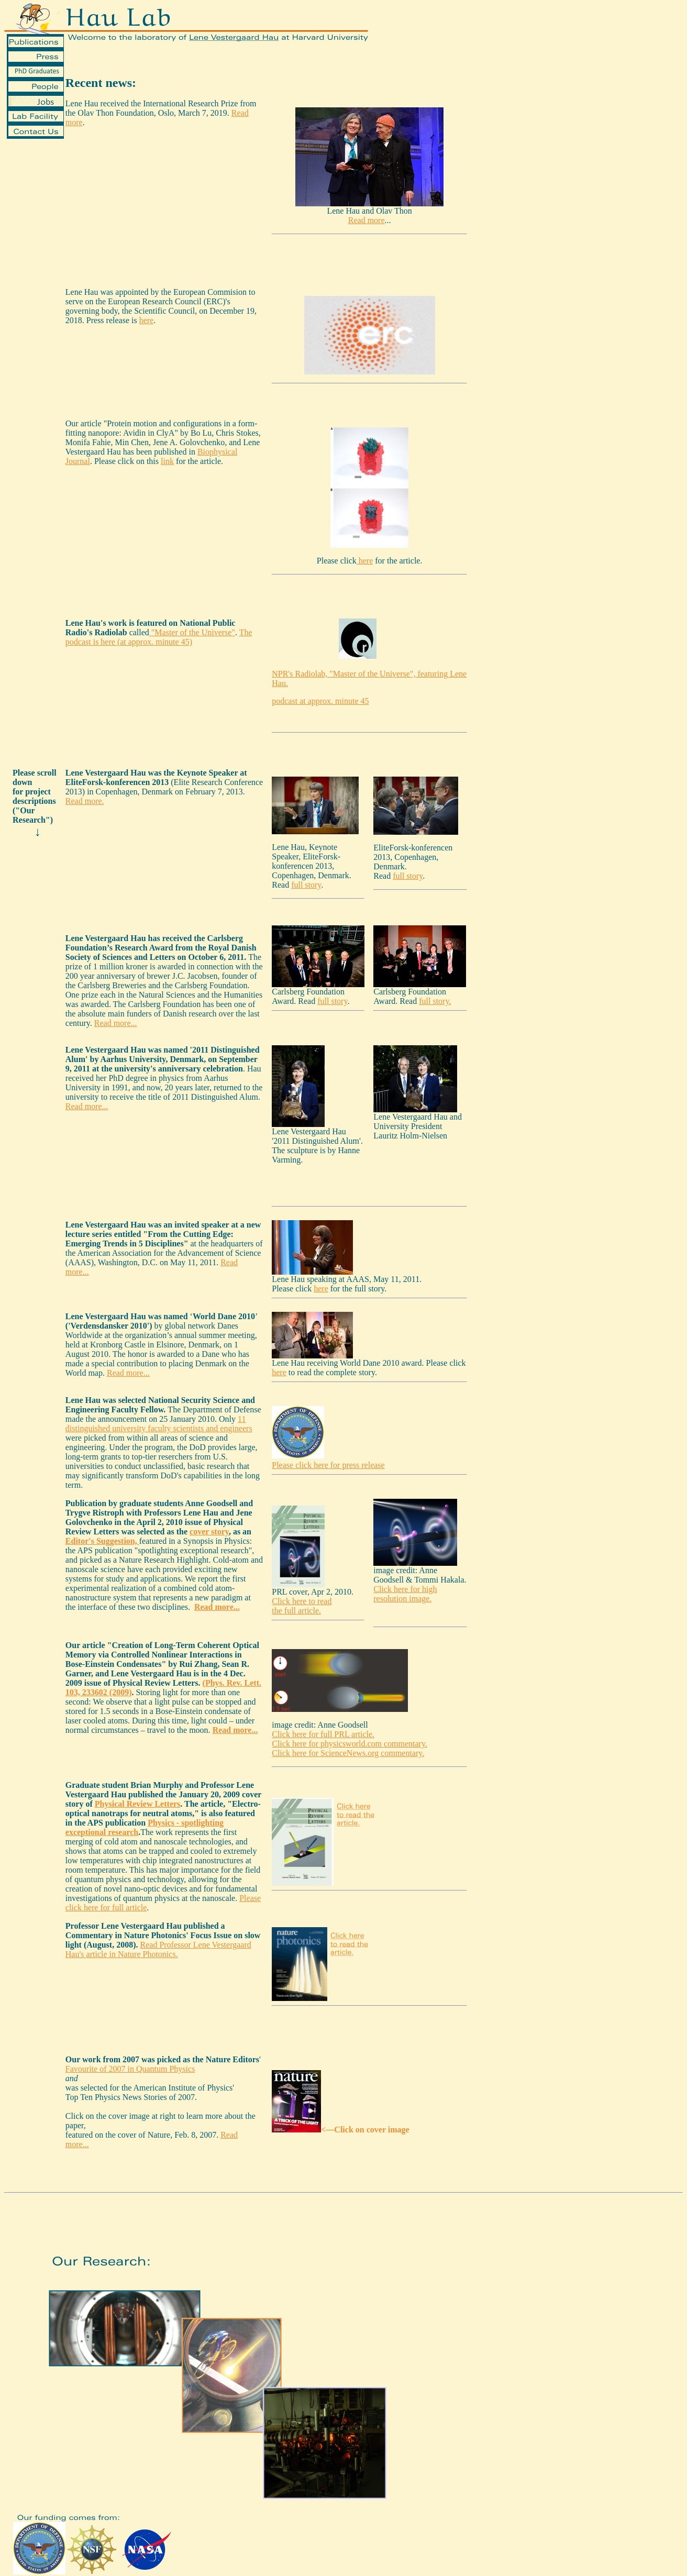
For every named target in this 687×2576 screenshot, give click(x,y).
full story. (435, 1001)
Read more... (115, 1023)
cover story (209, 1531)
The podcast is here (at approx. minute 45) (158, 637)
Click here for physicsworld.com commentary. (349, 1743)
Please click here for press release (328, 1465)
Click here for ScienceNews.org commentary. (348, 1753)
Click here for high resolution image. (405, 1594)
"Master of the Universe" (192, 632)
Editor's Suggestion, (102, 1540)
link (167, 461)
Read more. (84, 801)
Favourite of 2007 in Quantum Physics (130, 2068)
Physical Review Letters (138, 1803)
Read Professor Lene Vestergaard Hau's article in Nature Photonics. (158, 1949)
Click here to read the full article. (301, 1606)
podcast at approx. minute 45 (320, 700)
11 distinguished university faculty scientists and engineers (158, 1423)
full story (306, 884)
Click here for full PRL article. (323, 1734)
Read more (366, 220)
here (146, 320)
